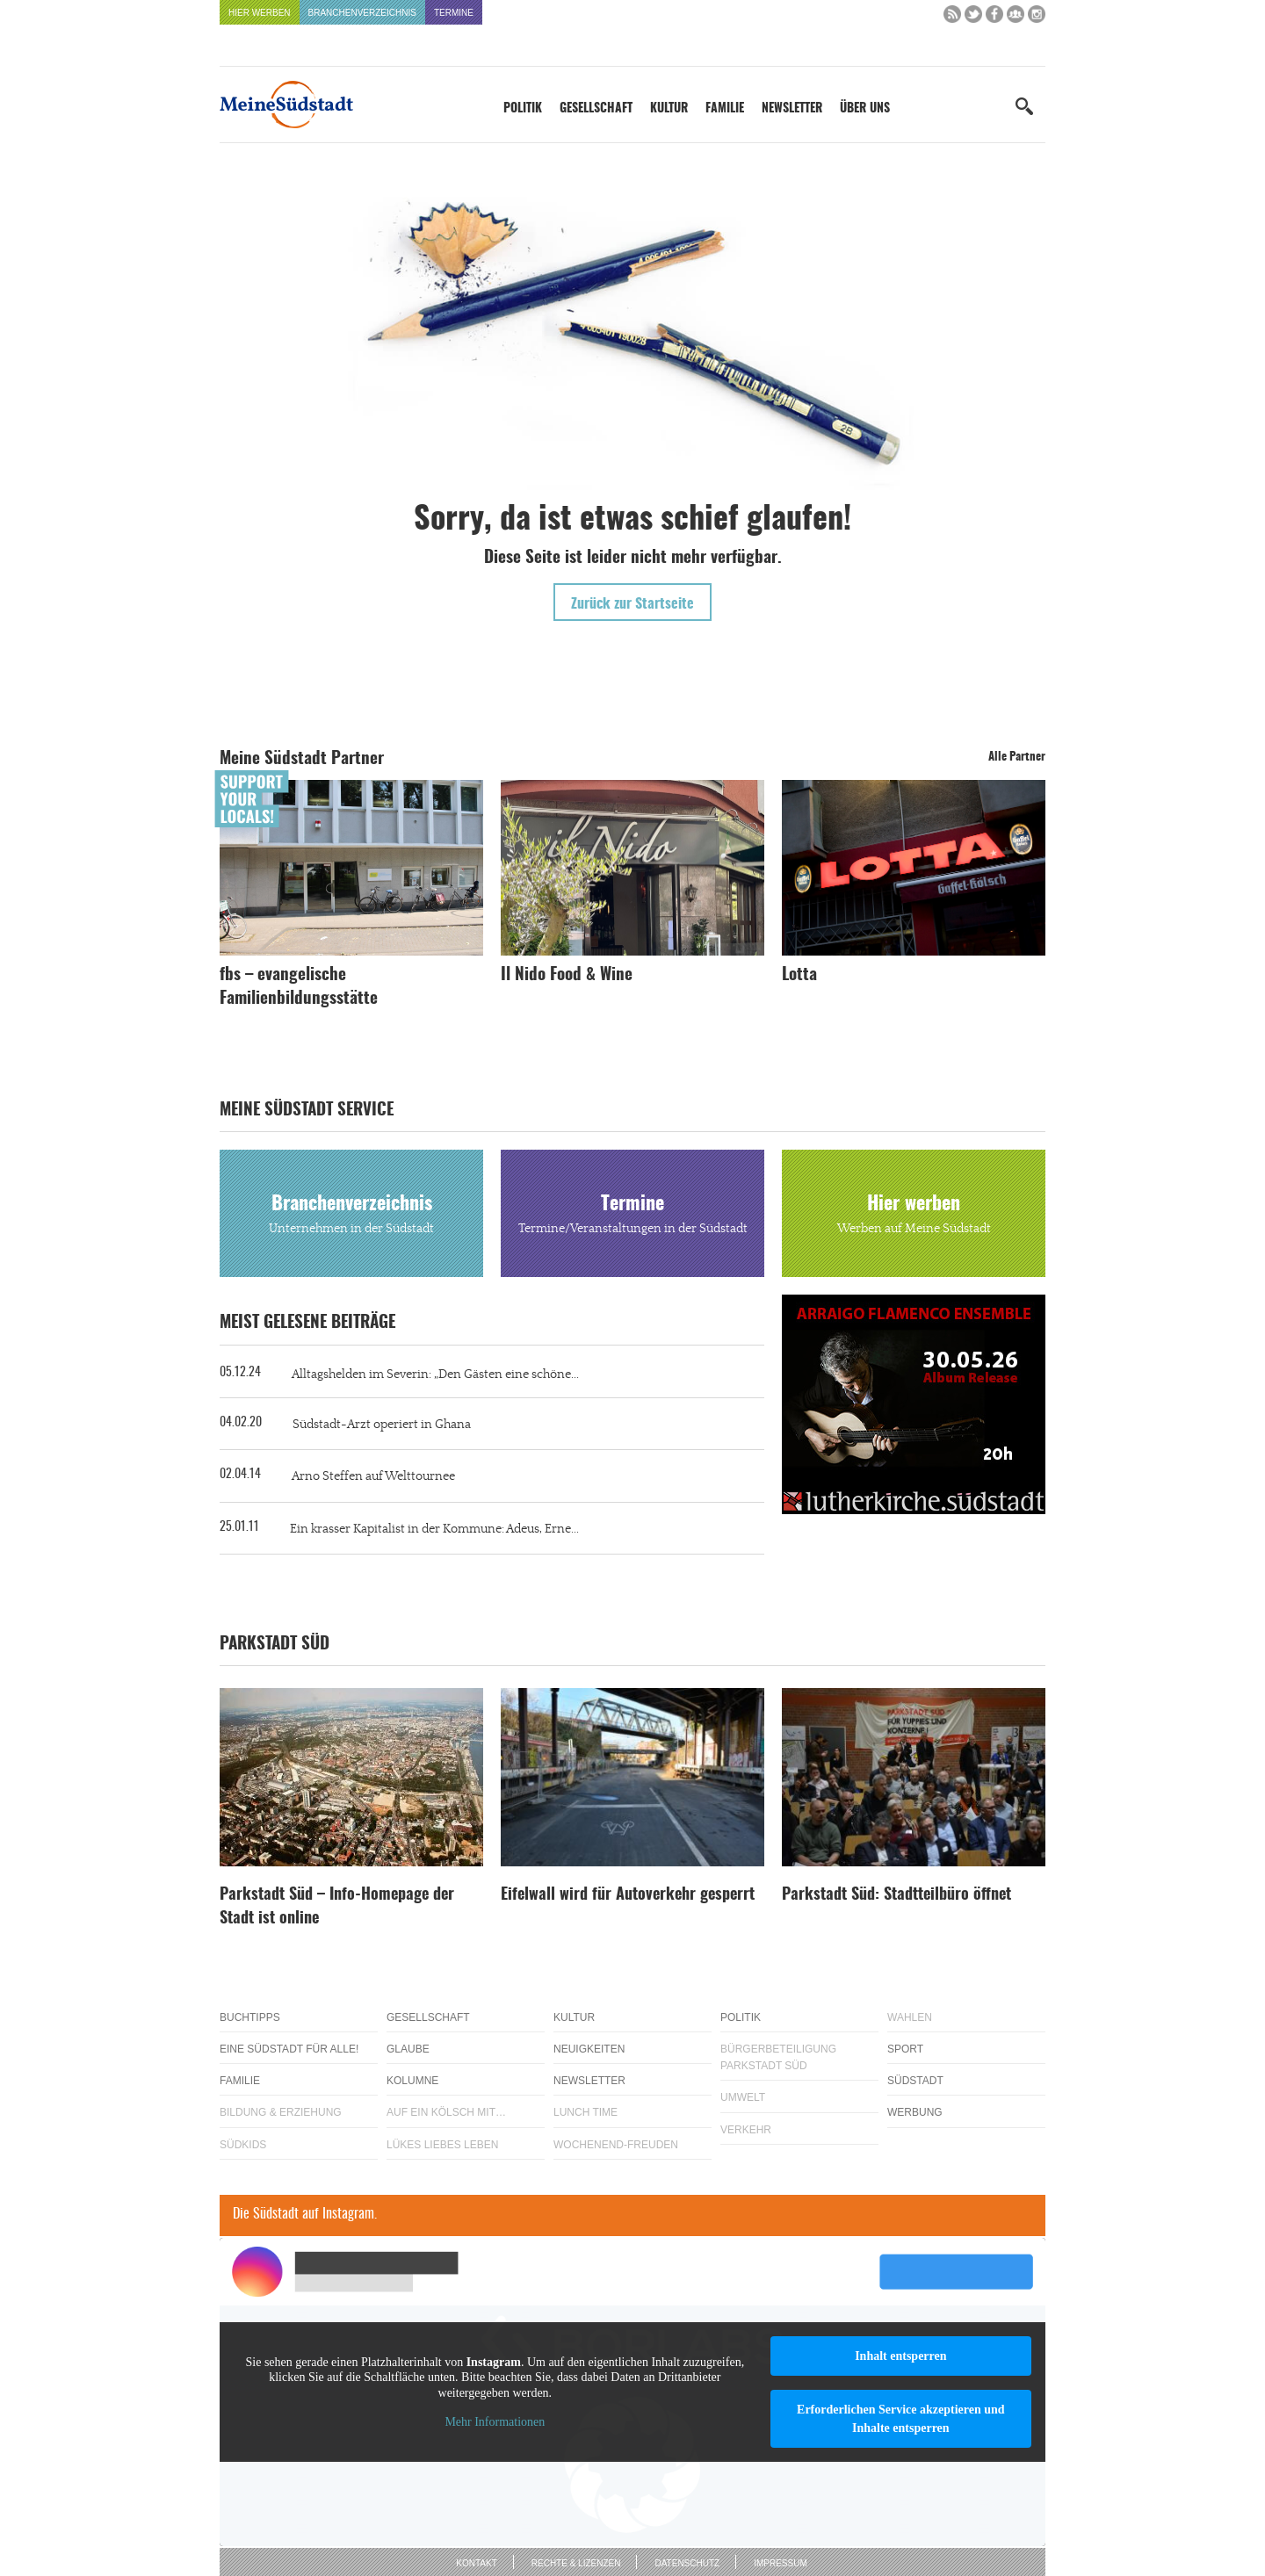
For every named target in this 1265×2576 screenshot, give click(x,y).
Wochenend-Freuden (615, 2145)
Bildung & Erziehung (281, 2112)
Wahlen (909, 2017)
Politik (522, 109)
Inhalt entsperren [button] (900, 2356)
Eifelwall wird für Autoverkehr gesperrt (628, 1895)
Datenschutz (686, 2563)
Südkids (243, 2145)
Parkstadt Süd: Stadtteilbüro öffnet (896, 1895)
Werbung (915, 2112)
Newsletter (792, 109)
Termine (453, 13)
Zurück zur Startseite (632, 604)
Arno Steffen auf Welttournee (373, 1476)
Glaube (408, 2049)
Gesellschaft (596, 109)
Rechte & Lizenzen (576, 2563)
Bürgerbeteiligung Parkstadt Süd (778, 2057)
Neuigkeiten (589, 2049)
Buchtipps (250, 2017)
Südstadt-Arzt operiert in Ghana (382, 1425)
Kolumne (412, 2081)
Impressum (780, 2563)
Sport (905, 2049)
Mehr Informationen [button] (495, 2421)
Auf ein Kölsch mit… (446, 2112)
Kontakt (476, 2563)
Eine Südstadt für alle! (289, 2049)
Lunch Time (585, 2112)
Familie (724, 109)
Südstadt (915, 2081)
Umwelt (742, 2097)
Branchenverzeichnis (362, 13)
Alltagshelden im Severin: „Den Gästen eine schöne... (435, 1374)
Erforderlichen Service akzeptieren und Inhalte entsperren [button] (901, 2419)
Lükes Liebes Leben (442, 2145)
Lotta (799, 975)
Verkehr (745, 2130)
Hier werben (259, 13)
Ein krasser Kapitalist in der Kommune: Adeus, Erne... (434, 1529)
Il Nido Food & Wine (566, 975)
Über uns (865, 109)
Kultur (669, 109)
